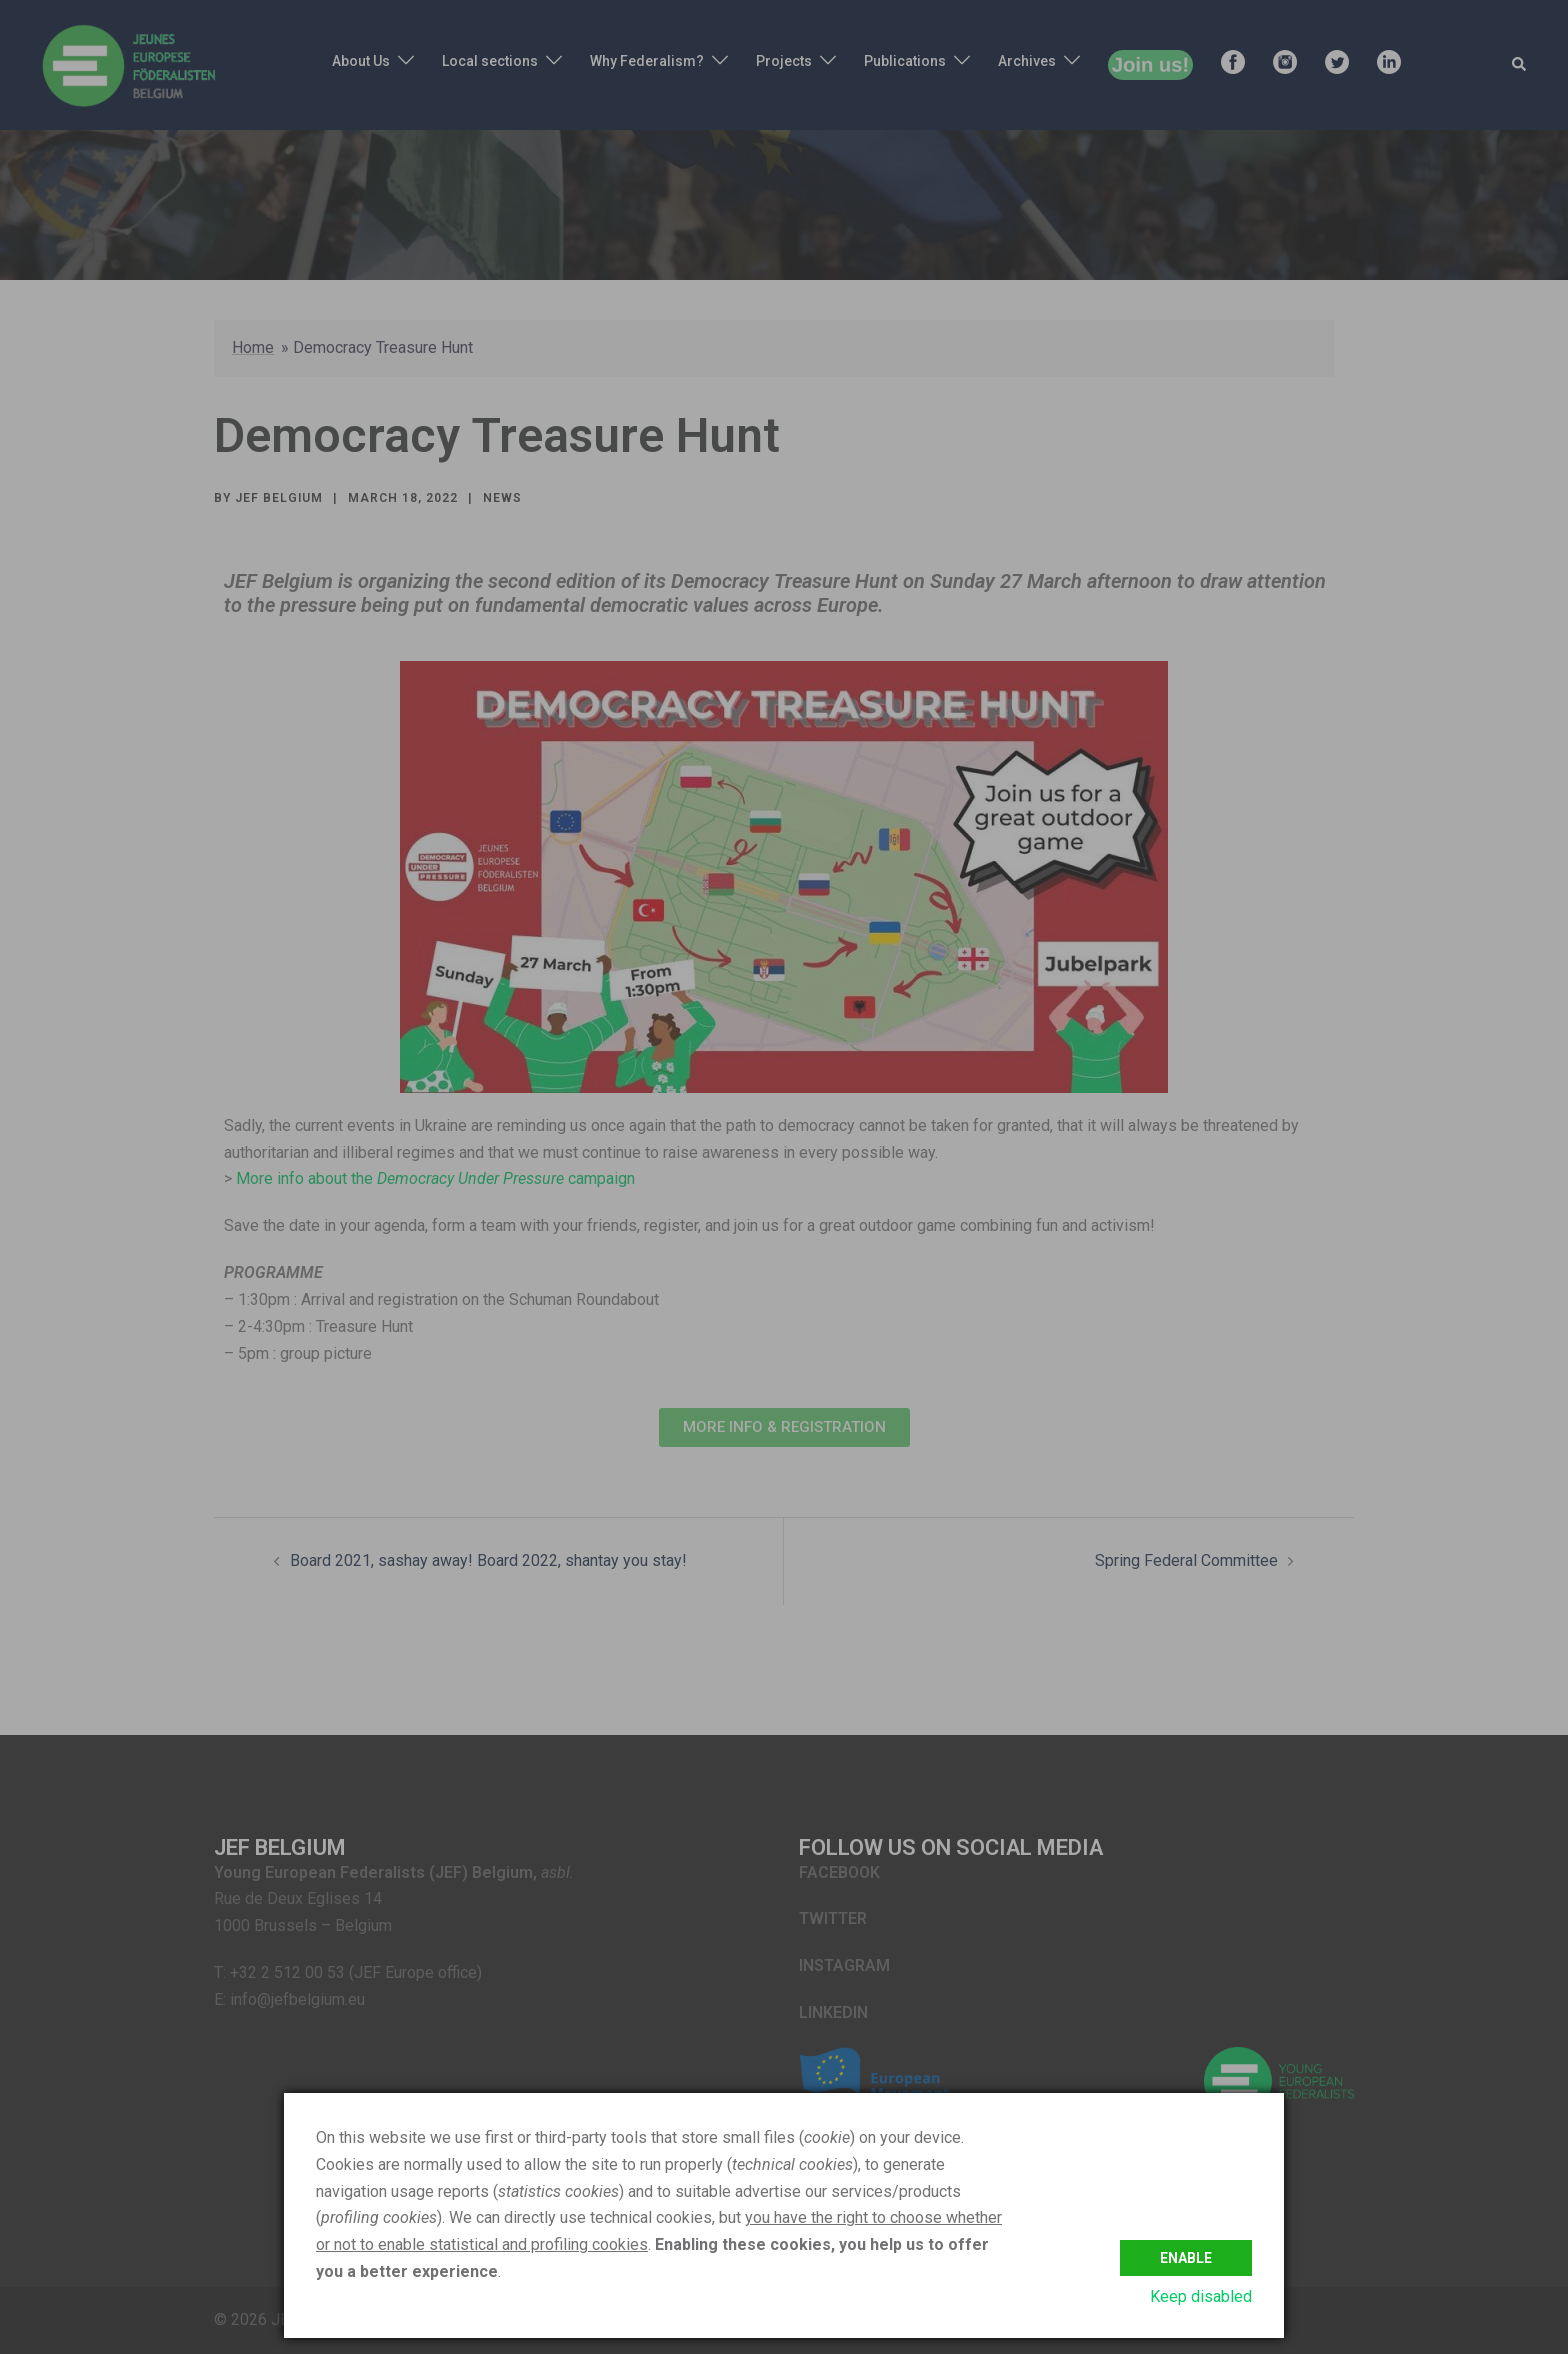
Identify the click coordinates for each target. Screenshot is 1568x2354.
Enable (1186, 2254)
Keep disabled (1201, 2296)
